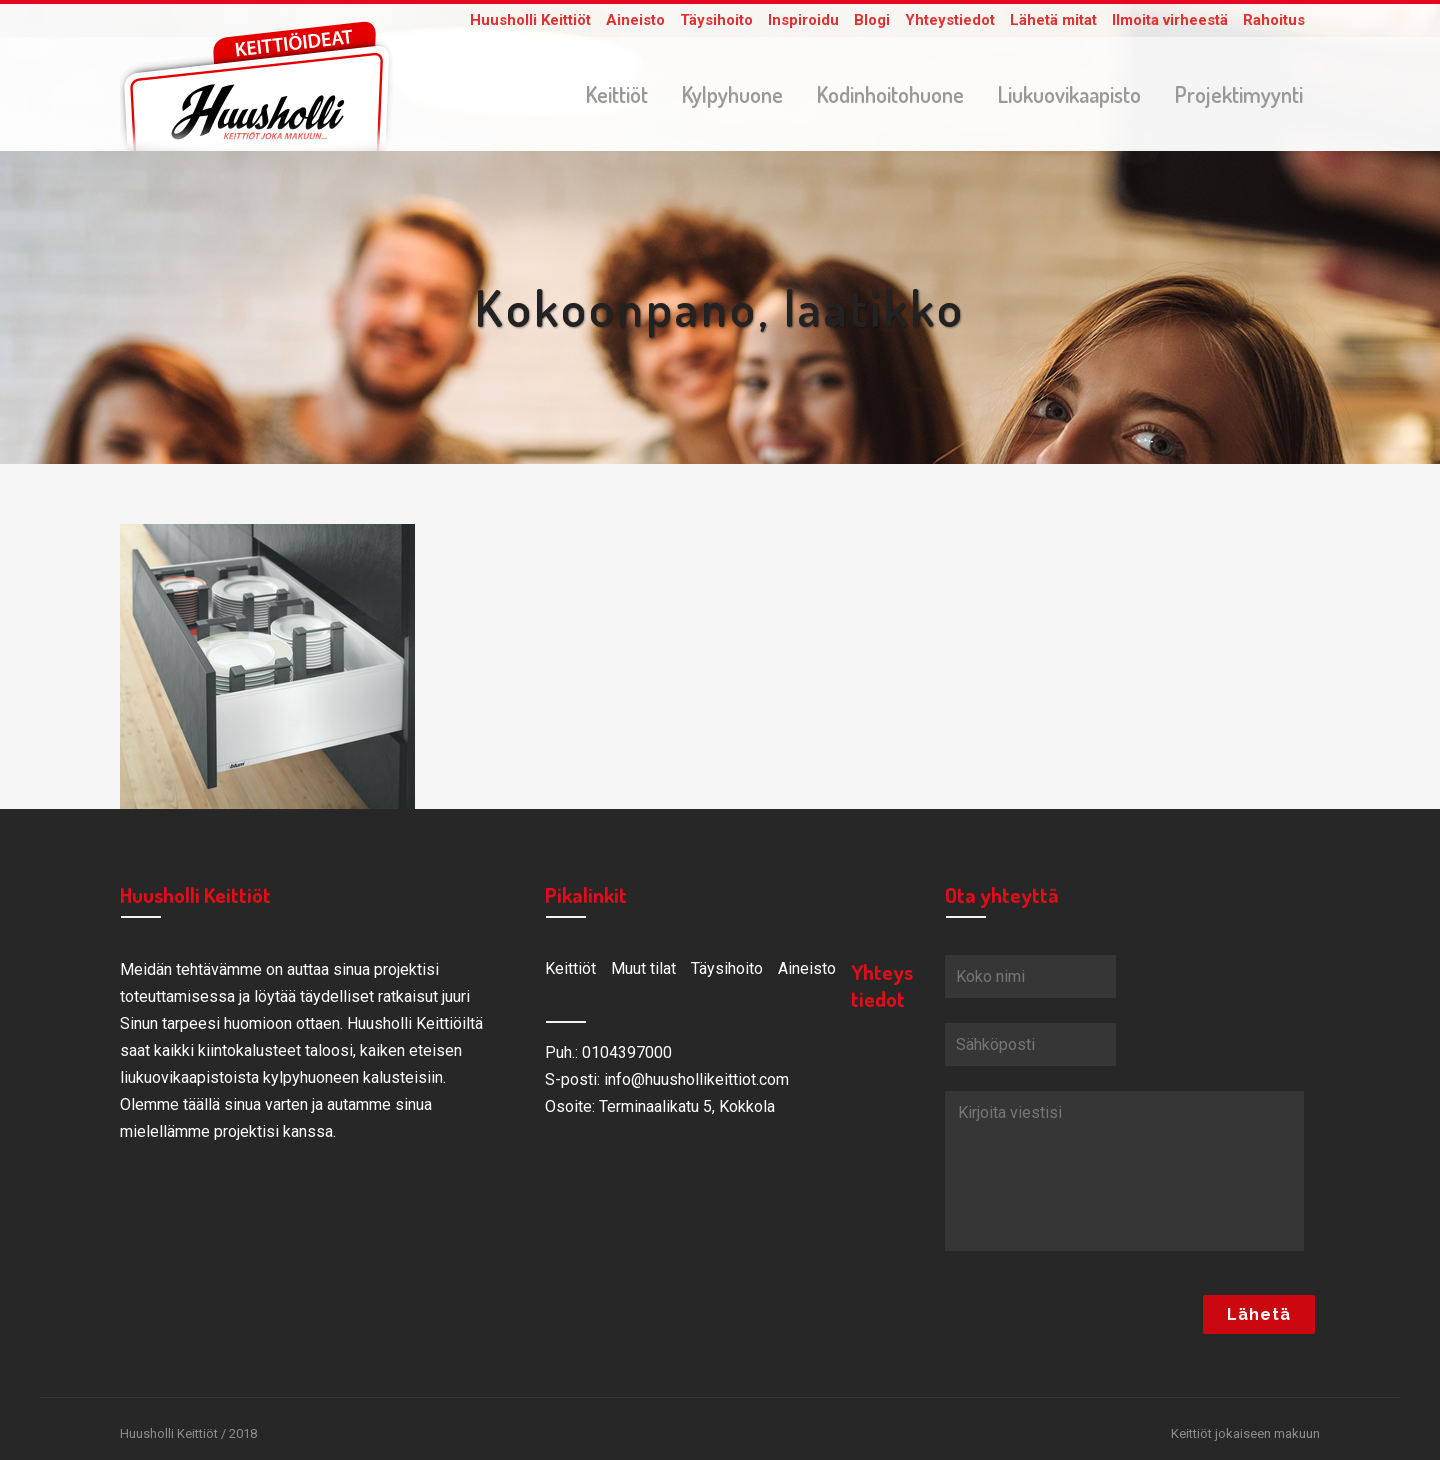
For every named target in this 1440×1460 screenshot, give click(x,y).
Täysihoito (716, 20)
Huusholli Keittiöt (530, 20)
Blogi (872, 20)
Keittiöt (570, 972)
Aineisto (635, 20)
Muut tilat (643, 972)
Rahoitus (1274, 20)
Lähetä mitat (1053, 20)
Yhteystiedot (950, 20)
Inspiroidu (803, 20)
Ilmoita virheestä (1170, 20)
